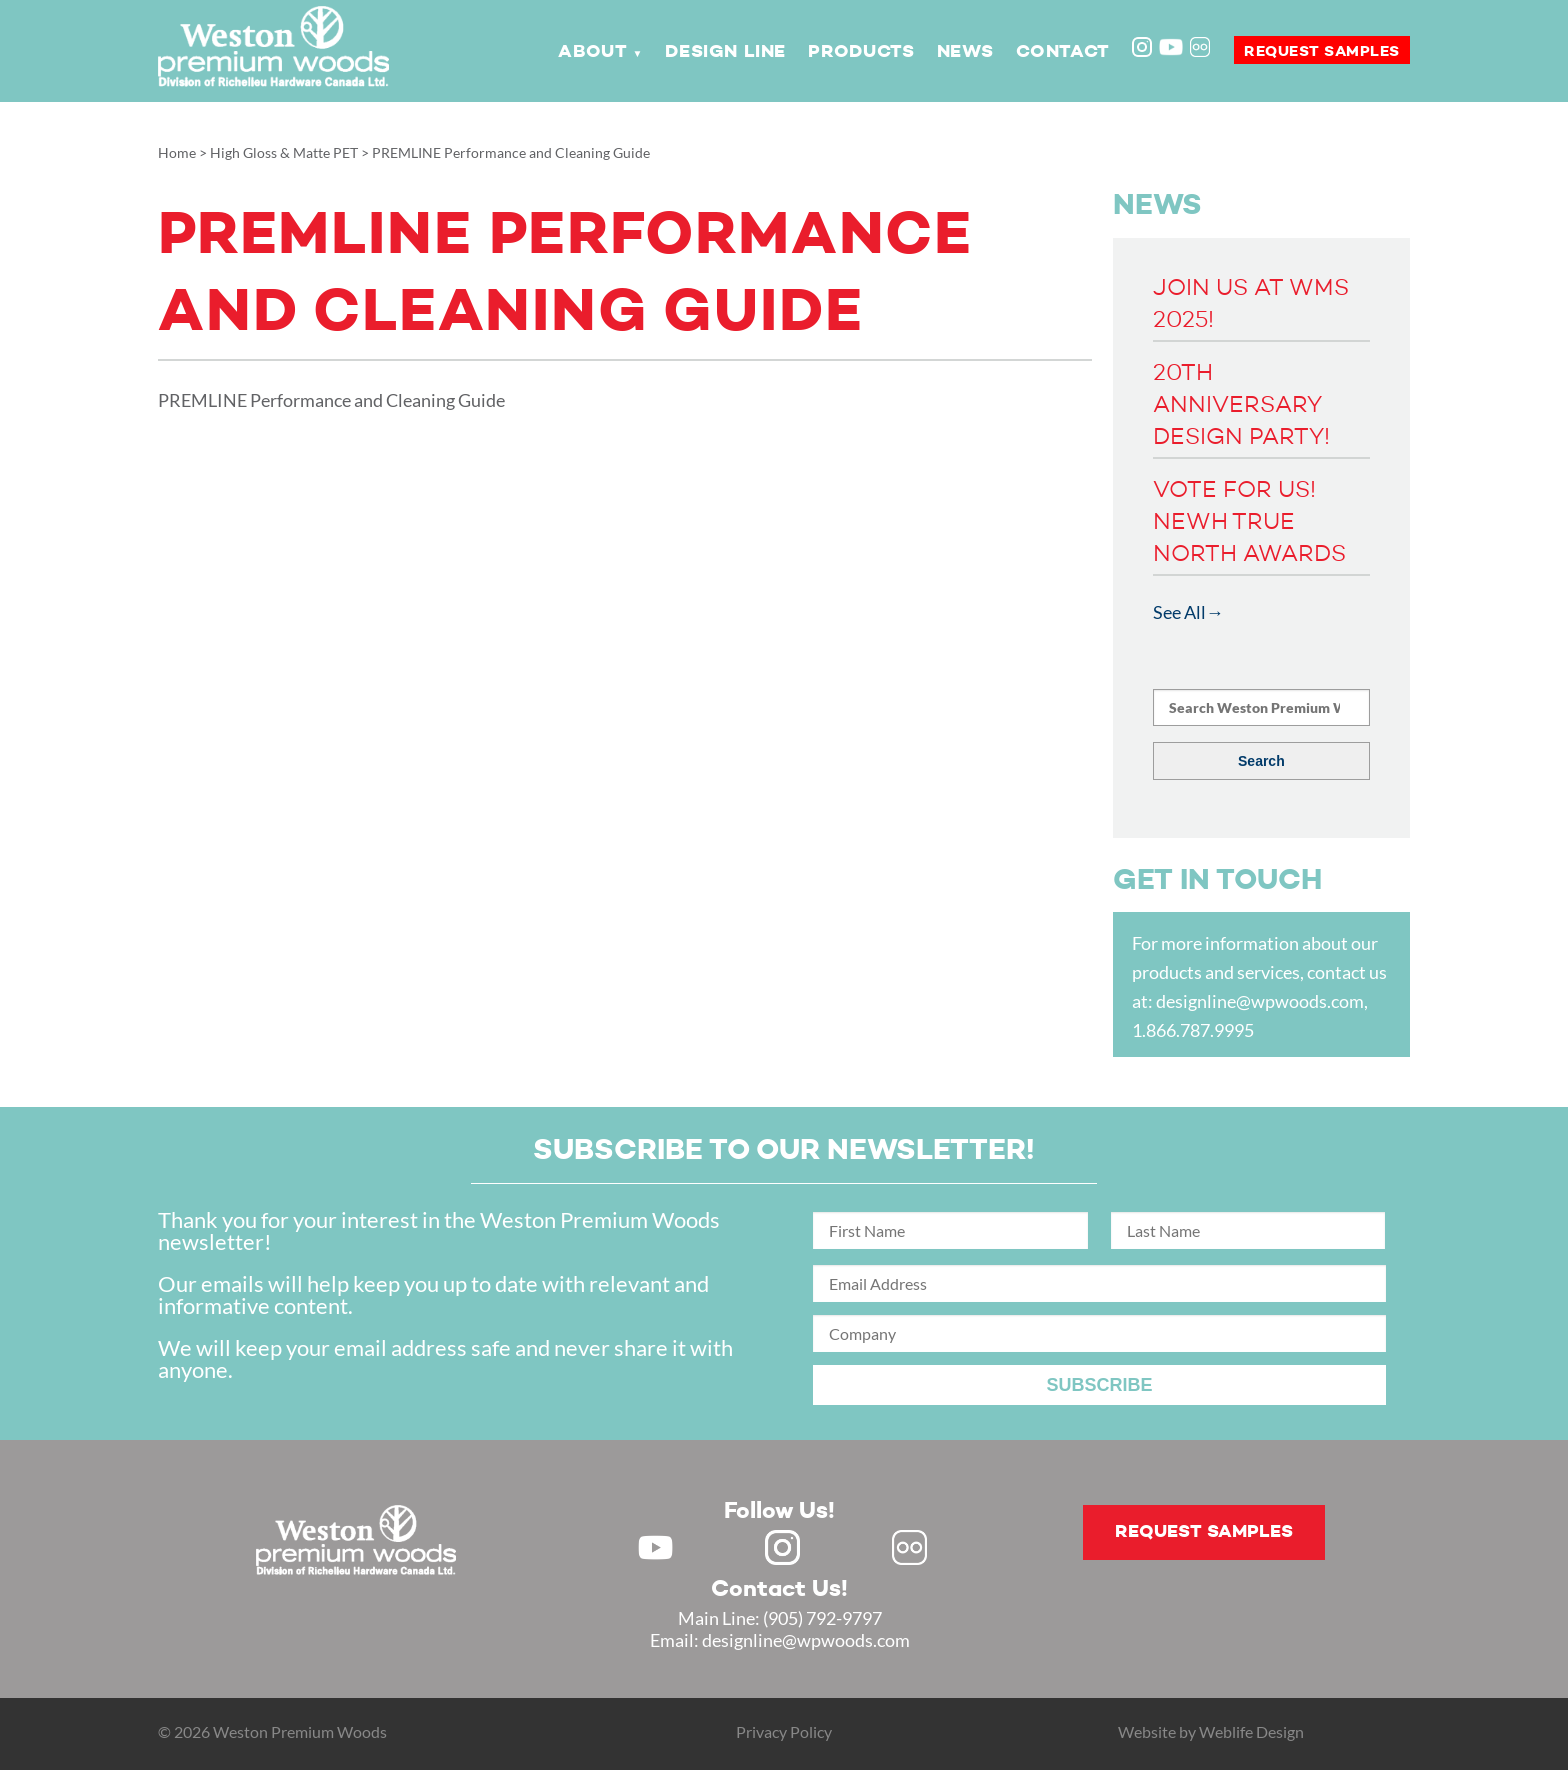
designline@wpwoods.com (1260, 1001)
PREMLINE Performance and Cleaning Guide (331, 400)
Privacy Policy (784, 1731)
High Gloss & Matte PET (284, 152)
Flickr (1202, 49)
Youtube (1171, 47)
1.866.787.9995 (1193, 1030)
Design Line (725, 52)
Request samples (1322, 51)
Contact (1063, 52)
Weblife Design (1251, 1731)
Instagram (1144, 49)
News (965, 52)
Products (861, 52)
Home (177, 152)
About (592, 52)
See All (1179, 612)
